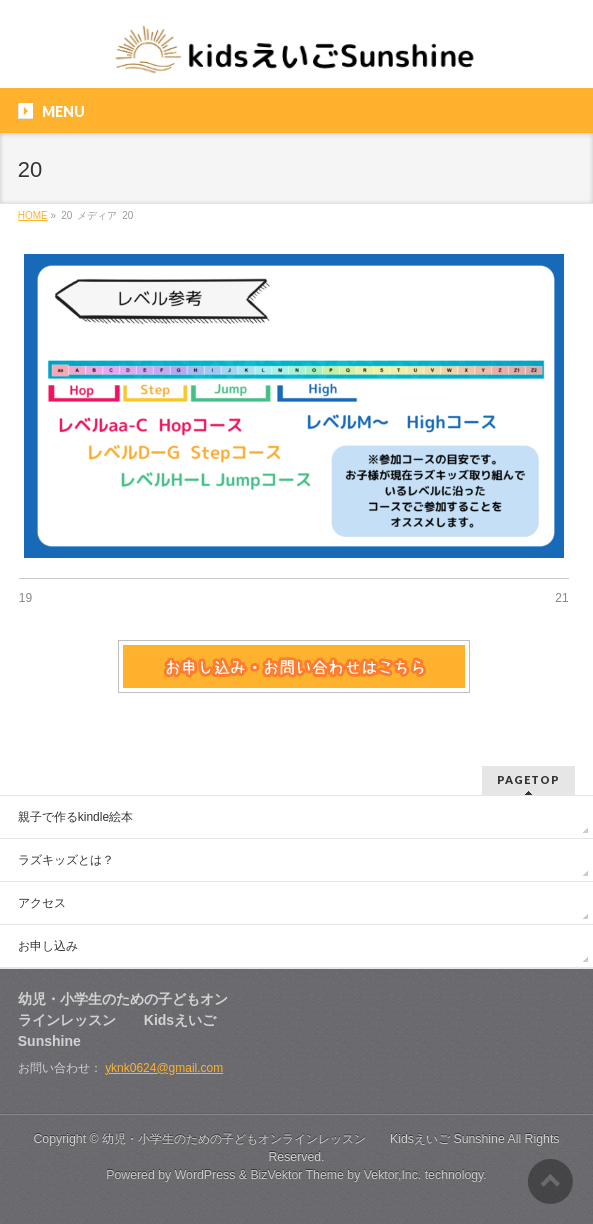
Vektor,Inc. (393, 1175)
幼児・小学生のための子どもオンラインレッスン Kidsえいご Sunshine (303, 1139)
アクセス (42, 903)
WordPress (205, 1175)
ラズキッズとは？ (66, 860)
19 (25, 598)
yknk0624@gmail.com (164, 1068)
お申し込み (48, 946)
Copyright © (67, 1139)
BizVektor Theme (297, 1175)
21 (561, 598)
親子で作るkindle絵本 (75, 817)
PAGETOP (528, 779)
